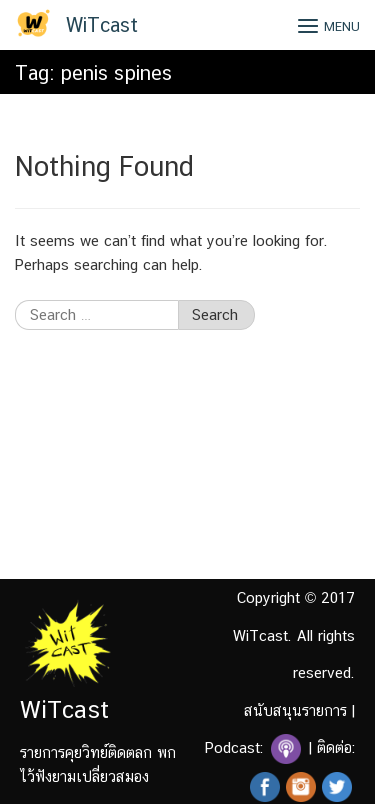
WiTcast (102, 25)
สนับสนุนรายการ (295, 710)
